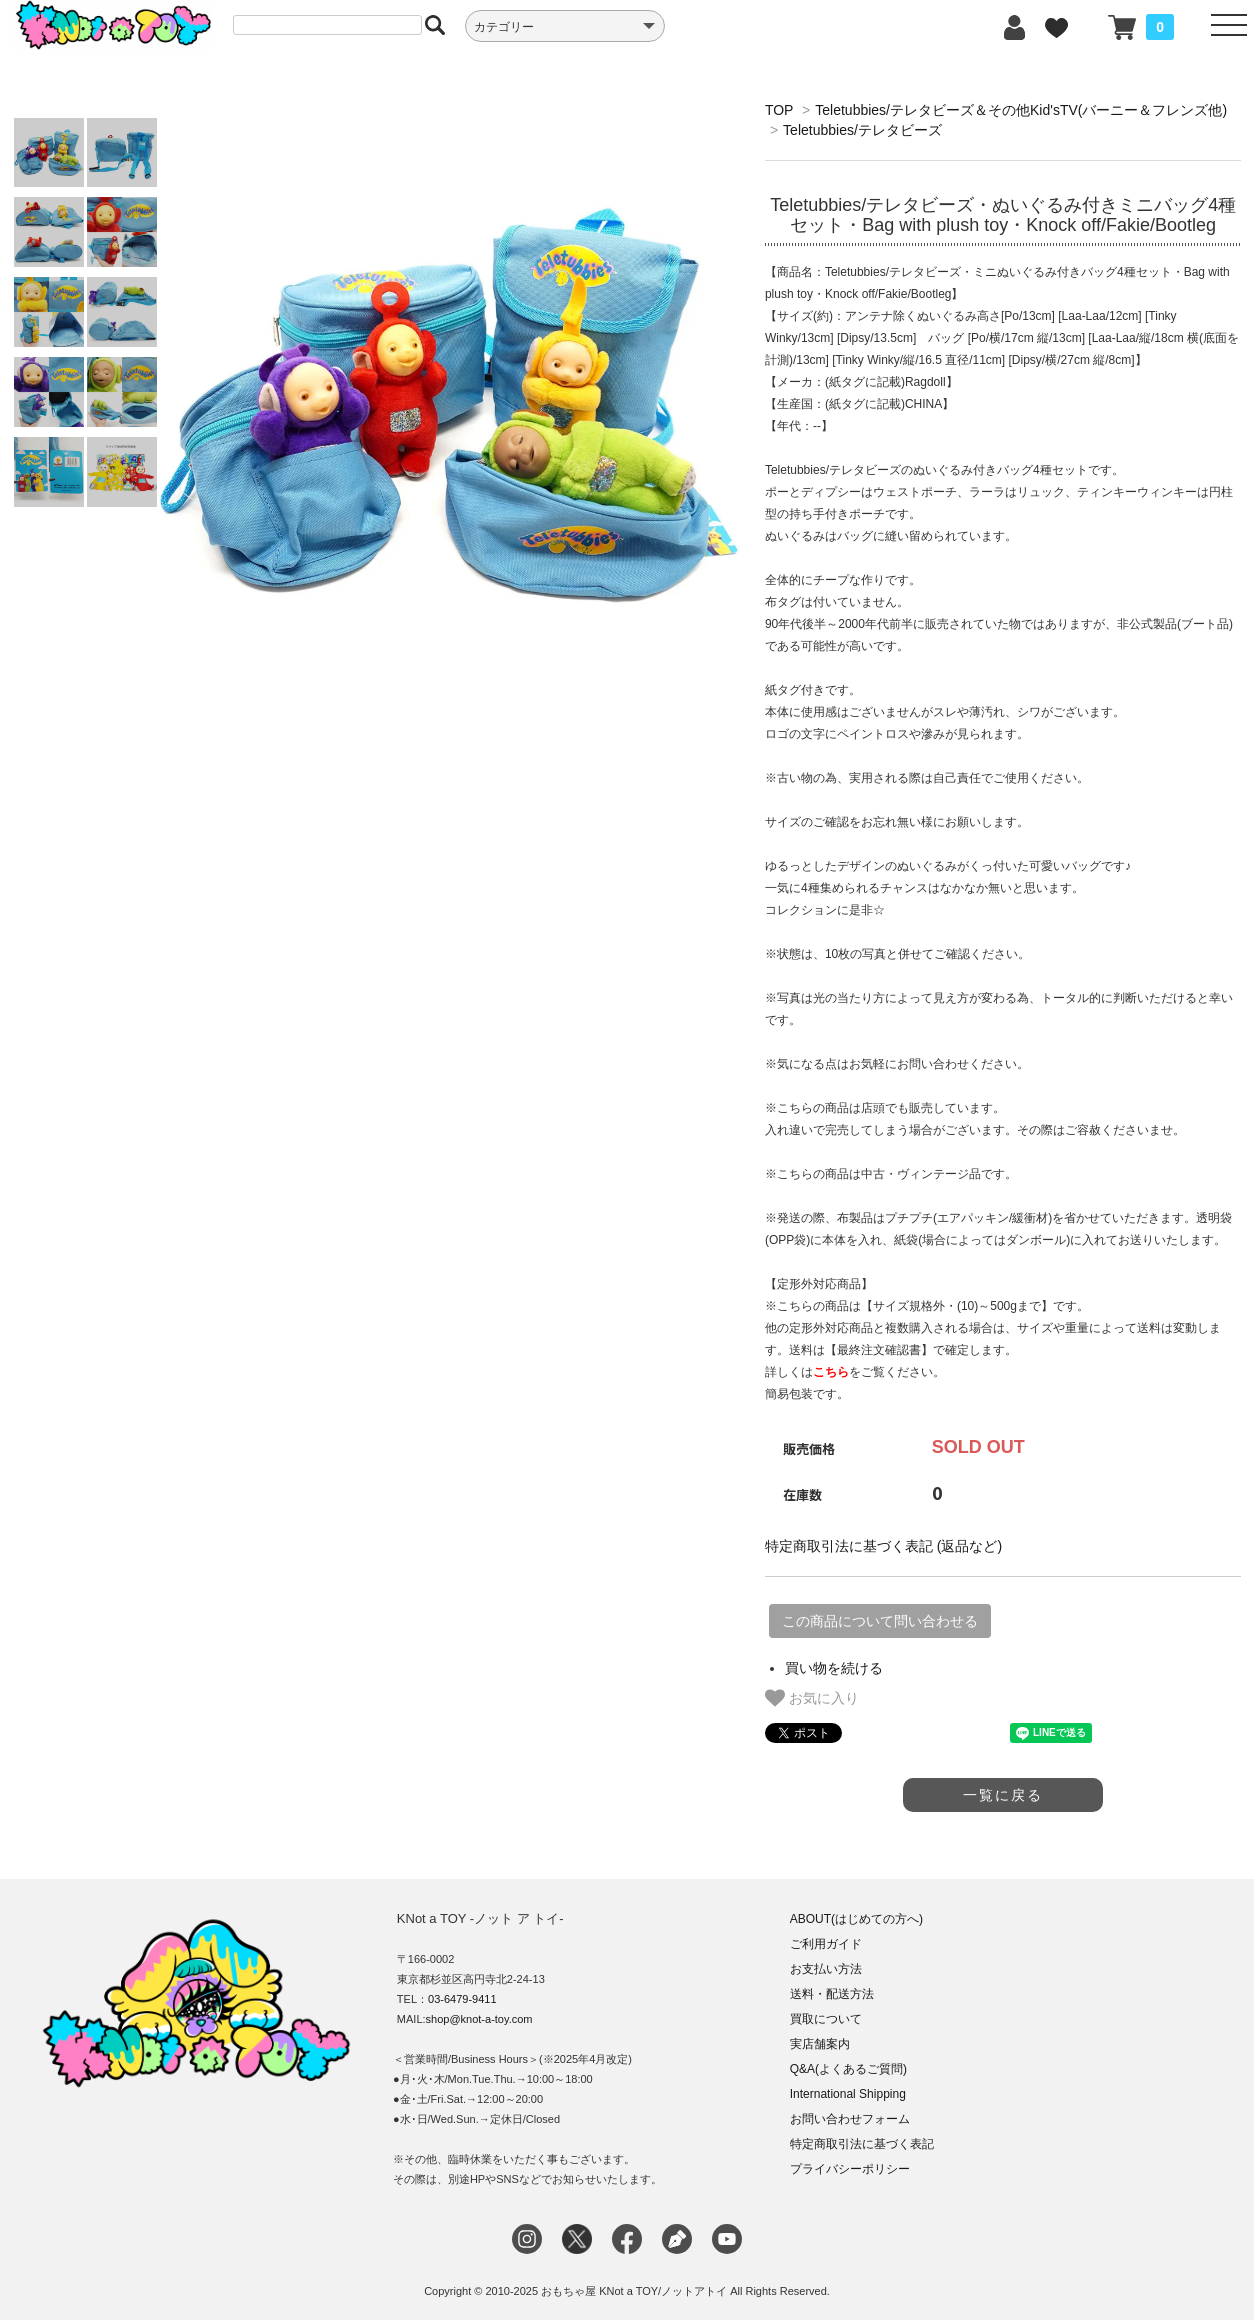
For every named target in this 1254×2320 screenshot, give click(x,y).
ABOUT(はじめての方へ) (856, 1919)
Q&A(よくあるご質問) (848, 2069)
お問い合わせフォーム (850, 2119)
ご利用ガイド (826, 1944)
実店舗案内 (820, 2044)
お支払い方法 (826, 1969)
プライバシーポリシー (850, 2169)
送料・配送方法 (832, 1994)
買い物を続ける (834, 1668)
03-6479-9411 (462, 1999)
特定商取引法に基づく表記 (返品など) (883, 1546)
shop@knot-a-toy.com (479, 2019)
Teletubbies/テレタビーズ (862, 130)
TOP (779, 110)
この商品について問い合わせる (880, 1621)
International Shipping (848, 2094)
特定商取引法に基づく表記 (862, 2144)
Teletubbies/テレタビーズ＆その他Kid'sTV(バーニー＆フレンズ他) (1021, 110)
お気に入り (812, 1698)
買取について (826, 2019)
